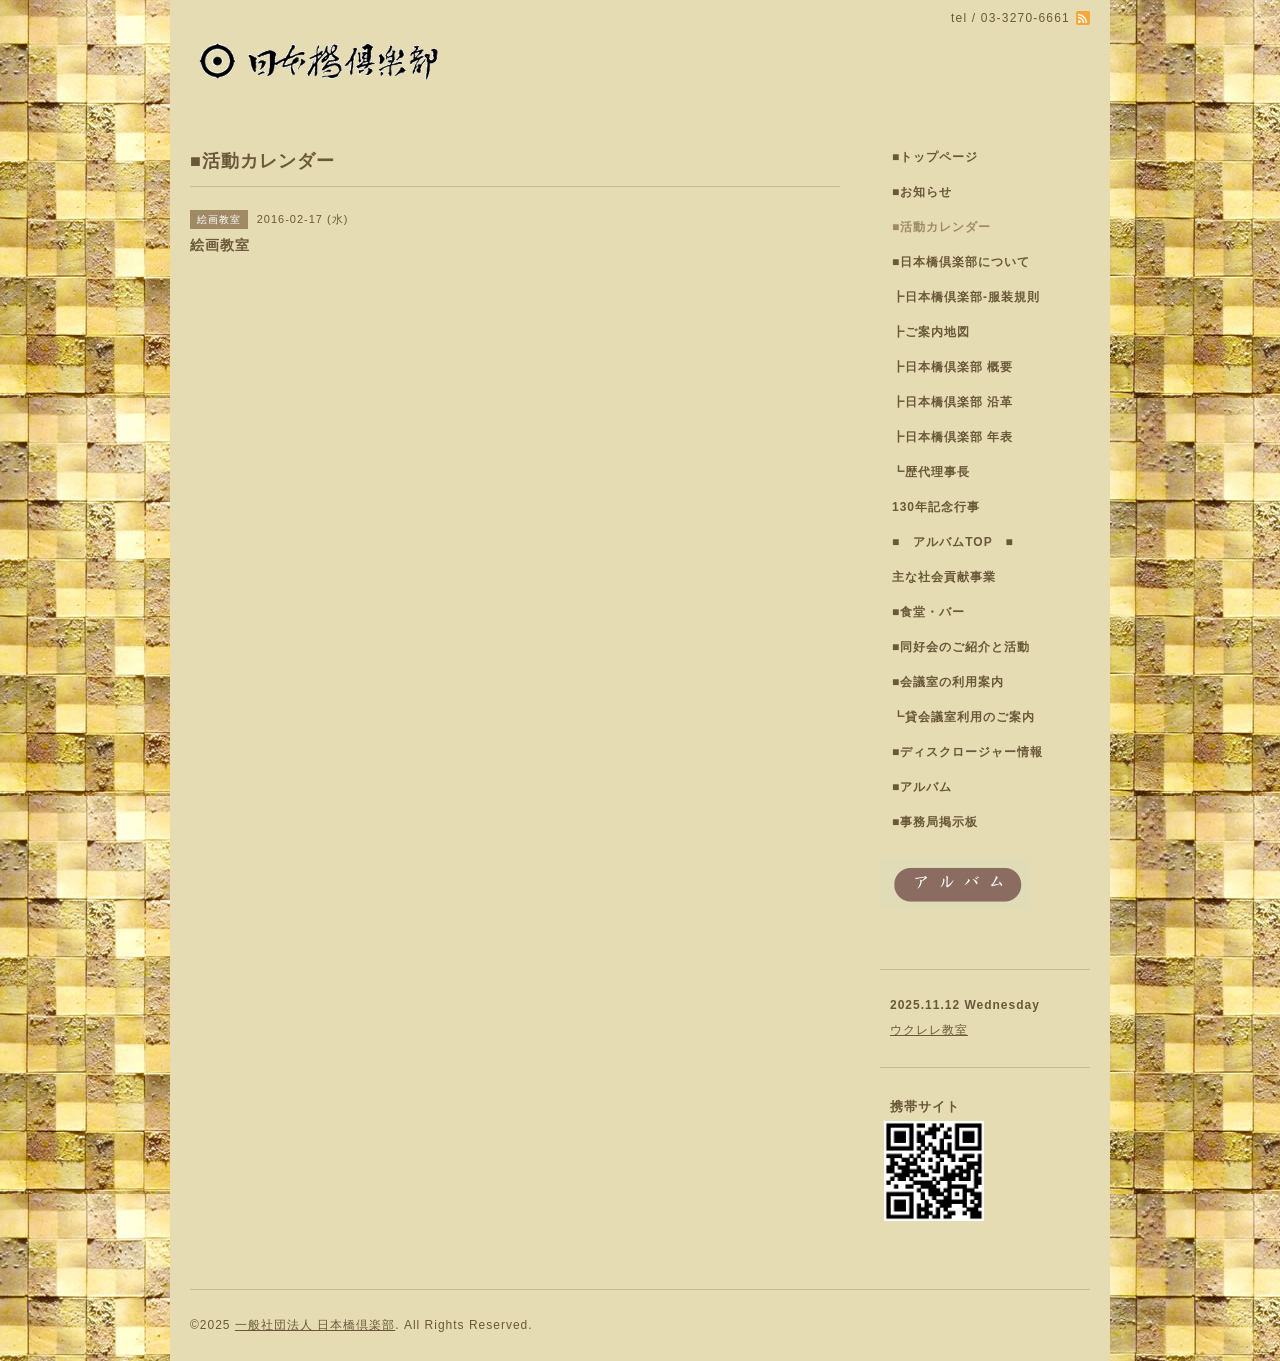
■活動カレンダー (941, 227)
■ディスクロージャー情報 (967, 752)
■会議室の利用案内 (948, 682)
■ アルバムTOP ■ (953, 542)
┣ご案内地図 (931, 332)
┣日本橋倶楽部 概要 (952, 367)
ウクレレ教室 (929, 1030)
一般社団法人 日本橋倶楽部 (315, 1325)
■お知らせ (922, 192)
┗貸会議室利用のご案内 (963, 717)
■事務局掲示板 (935, 822)
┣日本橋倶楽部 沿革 (952, 402)
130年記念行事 (936, 507)
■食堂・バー (928, 612)
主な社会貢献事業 (944, 577)
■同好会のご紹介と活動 (961, 647)
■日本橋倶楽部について (961, 262)
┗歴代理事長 (931, 472)
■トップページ (935, 157)
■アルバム (922, 787)
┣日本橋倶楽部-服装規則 (966, 297)
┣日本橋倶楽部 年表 (952, 437)
